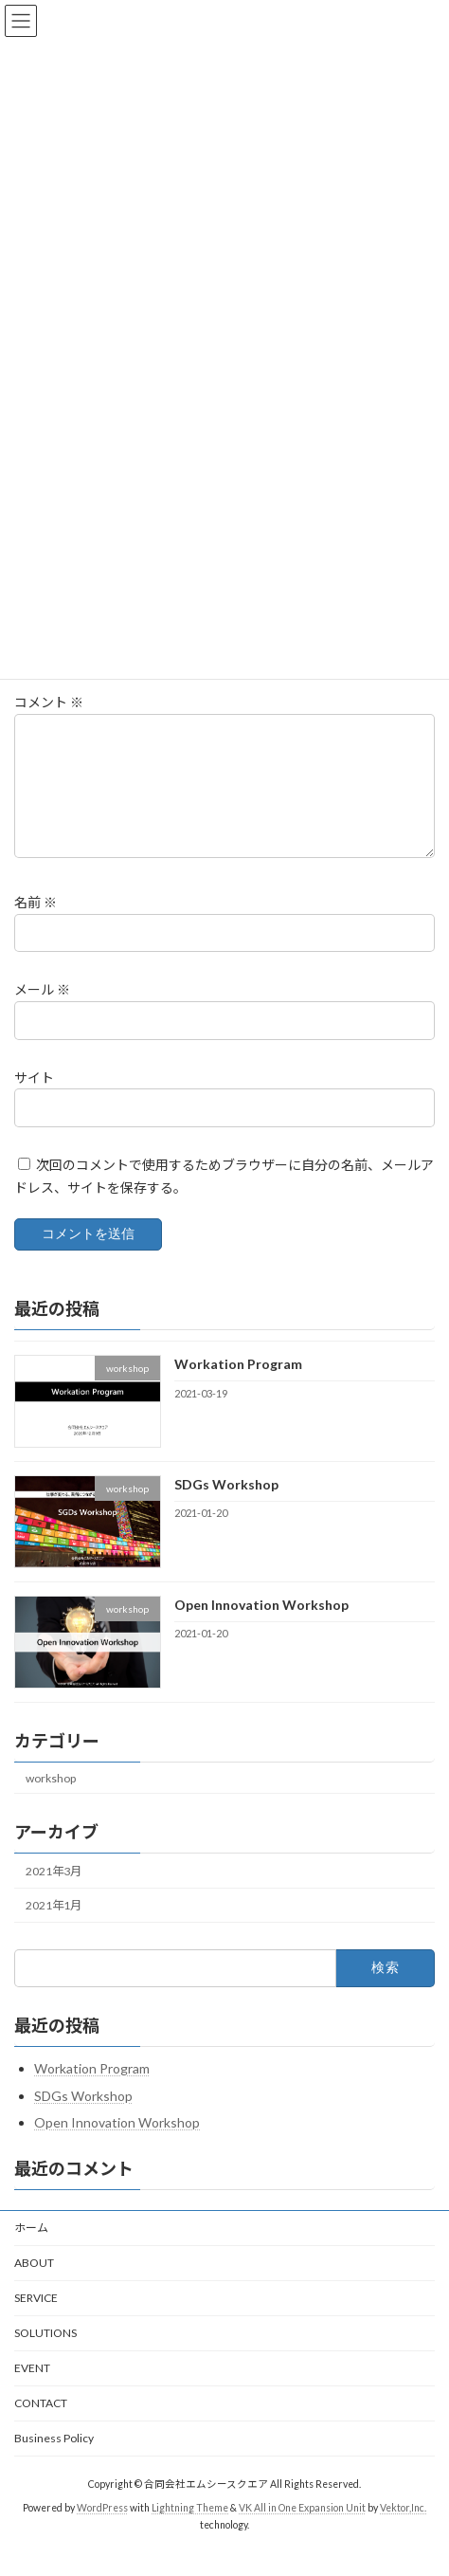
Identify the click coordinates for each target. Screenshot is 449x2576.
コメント (48, 702)
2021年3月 (53, 1894)
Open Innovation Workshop (261, 1627)
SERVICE (36, 2320)
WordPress (102, 2530)
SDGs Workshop (226, 1507)
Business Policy (54, 2461)
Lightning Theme (190, 2530)
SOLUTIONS (45, 2355)
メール (42, 1012)
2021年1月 (53, 1928)
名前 (35, 925)
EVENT (32, 2391)
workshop (51, 1801)
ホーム (31, 2250)
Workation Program (238, 1387)
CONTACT (40, 2426)
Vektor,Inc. (403, 2530)
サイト (34, 1099)
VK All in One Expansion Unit (302, 2530)
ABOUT (34, 2285)
